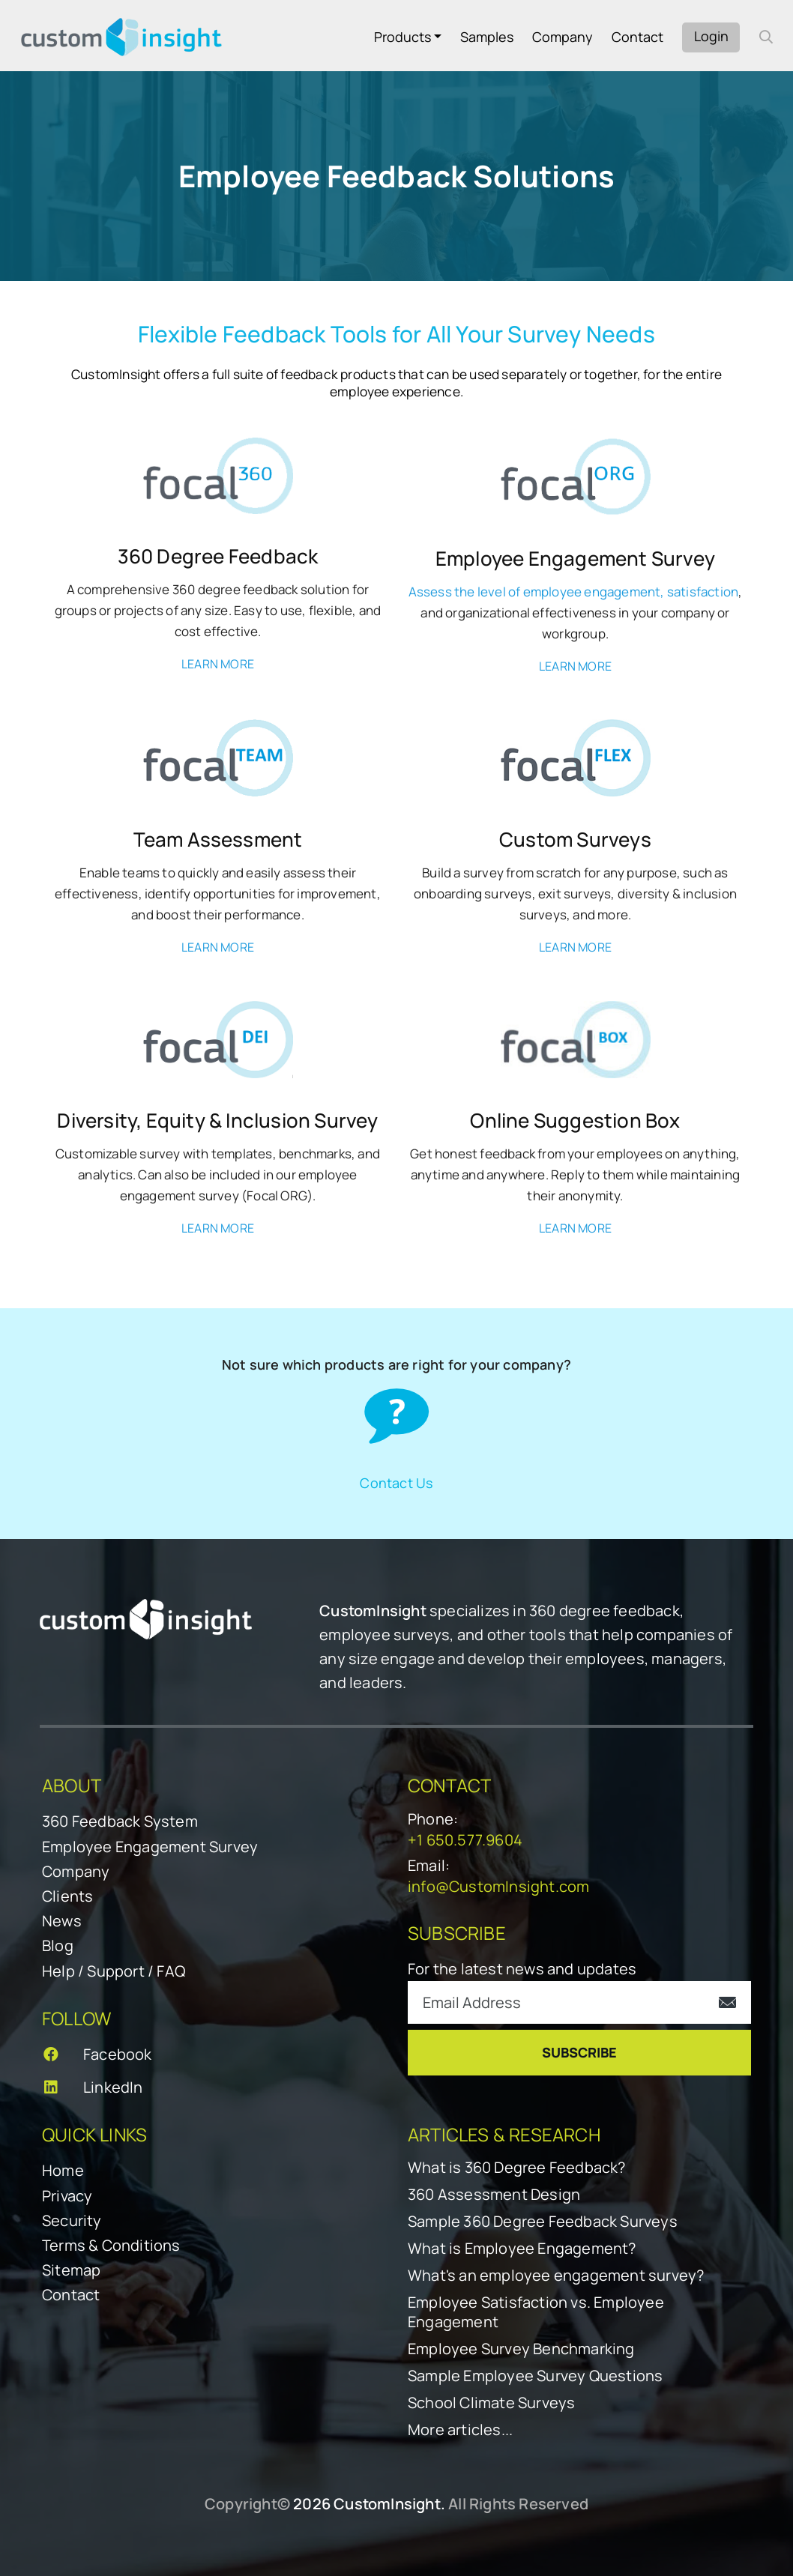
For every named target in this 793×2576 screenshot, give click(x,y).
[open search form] (766, 36)
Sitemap (71, 2270)
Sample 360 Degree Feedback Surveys (543, 2221)
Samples (486, 37)
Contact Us (396, 1482)
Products (402, 37)
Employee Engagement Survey (150, 1846)
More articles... (460, 2430)
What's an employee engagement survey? (556, 2275)
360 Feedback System (120, 1821)
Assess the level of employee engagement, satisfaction (573, 591)
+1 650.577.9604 (465, 1840)
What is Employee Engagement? (522, 2248)
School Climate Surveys (491, 2403)
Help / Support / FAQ (113, 1971)
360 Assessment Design (494, 2194)
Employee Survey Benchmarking (521, 2349)
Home (63, 2170)
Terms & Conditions (111, 2245)
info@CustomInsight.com (498, 1886)
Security (72, 2220)
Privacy (67, 2196)
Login (711, 36)
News (62, 1921)
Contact (637, 37)
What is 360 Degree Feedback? (517, 2167)
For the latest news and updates (522, 1969)
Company (562, 37)
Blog (57, 1945)
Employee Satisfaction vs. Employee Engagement (536, 2312)
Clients (67, 1896)
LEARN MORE (217, 664)
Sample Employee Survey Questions (535, 2376)
